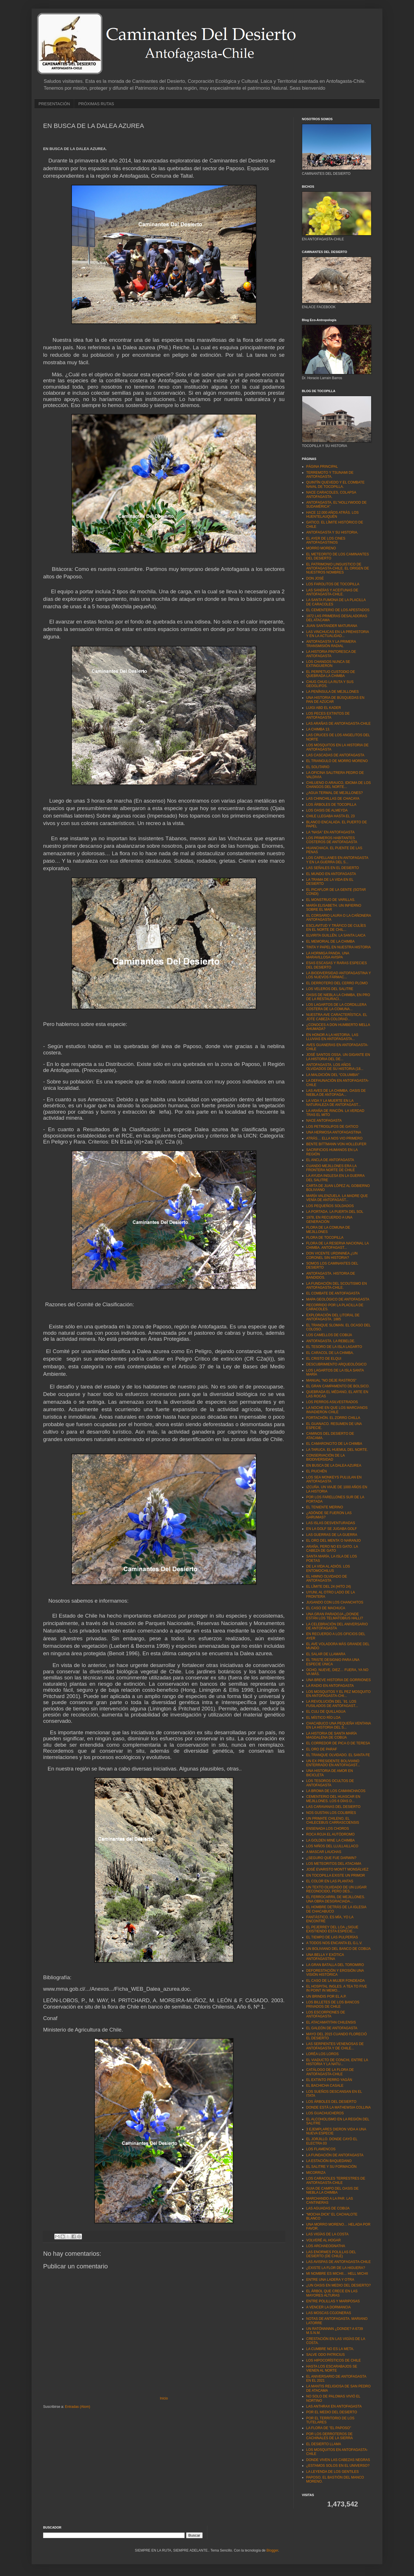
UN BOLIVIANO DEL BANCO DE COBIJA (338, 1949)
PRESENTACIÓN (54, 103)
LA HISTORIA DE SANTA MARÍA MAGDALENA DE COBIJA (331, 1735)
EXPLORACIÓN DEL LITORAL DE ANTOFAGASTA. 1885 (333, 1317)
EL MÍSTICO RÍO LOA (323, 1718)
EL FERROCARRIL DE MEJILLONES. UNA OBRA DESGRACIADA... (335, 1899)
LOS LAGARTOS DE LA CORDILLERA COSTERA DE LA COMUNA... (336, 1007)
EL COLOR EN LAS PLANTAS (329, 1881)
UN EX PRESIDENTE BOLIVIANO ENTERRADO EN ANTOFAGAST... (333, 1763)
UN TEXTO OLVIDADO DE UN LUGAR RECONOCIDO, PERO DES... (336, 1889)
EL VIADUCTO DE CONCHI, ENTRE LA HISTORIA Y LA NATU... (337, 2062)
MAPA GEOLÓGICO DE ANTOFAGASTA (337, 1299)
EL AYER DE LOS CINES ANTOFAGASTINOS (325, 540)
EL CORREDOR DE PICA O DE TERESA (338, 1743)
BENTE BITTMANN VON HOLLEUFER (336, 1144)
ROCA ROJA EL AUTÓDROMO (330, 1834)
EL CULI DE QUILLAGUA (326, 1712)
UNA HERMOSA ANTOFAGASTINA (333, 1132)
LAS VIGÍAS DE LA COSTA (327, 2234)
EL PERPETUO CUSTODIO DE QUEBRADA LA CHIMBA (330, 674)
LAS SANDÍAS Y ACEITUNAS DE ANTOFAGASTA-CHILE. (332, 592)
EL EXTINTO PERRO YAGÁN (329, 2080)
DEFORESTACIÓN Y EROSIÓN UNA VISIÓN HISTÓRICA (335, 1973)
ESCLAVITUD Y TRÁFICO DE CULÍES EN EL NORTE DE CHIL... (336, 928)
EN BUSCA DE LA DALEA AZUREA (333, 1465)
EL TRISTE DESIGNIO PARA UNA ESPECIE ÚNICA (332, 1662)
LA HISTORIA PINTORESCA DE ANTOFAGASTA (331, 654)
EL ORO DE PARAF (321, 1749)
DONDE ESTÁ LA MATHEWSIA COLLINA (338, 2107)
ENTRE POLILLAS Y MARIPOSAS (333, 2301)
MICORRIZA (315, 2173)
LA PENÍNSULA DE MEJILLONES (332, 692)
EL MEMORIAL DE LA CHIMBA (330, 941)
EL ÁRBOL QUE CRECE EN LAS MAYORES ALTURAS (332, 2293)
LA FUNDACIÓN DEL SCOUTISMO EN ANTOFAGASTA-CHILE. (336, 1286)
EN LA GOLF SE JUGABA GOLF (331, 1529)
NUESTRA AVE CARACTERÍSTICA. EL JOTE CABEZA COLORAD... (336, 1017)
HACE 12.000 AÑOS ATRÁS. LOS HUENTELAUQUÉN (332, 515)
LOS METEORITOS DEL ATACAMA (333, 1864)
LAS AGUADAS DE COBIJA (328, 2208)
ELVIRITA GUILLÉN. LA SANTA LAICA (335, 935)
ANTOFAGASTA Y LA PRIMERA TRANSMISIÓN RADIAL (331, 644)
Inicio (164, 2398)
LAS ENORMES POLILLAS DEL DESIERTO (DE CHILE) (331, 2254)
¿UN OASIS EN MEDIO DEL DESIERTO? (338, 2285)
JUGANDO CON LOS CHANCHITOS (334, 1602)
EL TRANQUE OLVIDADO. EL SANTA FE (338, 1755)
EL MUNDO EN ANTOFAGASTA (331, 874)
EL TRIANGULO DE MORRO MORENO (337, 761)
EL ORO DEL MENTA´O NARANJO (333, 1541)
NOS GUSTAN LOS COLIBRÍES (331, 1813)
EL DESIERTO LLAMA (323, 2444)
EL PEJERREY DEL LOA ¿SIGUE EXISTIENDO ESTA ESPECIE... (332, 1929)
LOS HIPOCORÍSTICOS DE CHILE (333, 2360)
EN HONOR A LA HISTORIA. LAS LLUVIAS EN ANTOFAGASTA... (332, 1037)
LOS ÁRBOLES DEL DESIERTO (331, 2102)
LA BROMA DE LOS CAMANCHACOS (335, 1791)
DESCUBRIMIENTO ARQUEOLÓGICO (336, 1364)
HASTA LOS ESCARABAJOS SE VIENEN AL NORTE (331, 2368)
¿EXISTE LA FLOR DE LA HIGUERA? (335, 2268)
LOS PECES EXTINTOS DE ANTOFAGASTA (328, 715)
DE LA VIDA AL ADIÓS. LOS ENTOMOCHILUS (328, 1568)
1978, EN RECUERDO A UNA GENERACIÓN (329, 1219)
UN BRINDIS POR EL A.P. (326, 1996)
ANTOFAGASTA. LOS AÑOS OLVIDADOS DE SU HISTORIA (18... (334, 1067)
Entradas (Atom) (77, 2407)
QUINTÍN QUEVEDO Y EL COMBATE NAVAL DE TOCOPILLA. (335, 484)
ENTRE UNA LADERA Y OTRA (330, 2280)
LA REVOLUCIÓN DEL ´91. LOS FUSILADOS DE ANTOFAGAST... (332, 1704)
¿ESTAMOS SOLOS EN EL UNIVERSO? (337, 2466)
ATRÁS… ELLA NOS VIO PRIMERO (334, 1138)
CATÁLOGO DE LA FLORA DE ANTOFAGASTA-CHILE (330, 2072)
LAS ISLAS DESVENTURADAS (330, 1523)
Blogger (272, 2550)
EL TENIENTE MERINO (324, 1507)
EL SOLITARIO (317, 767)
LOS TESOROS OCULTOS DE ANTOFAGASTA (330, 1783)
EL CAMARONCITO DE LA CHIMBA (334, 1444)
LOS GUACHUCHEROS (325, 2113)
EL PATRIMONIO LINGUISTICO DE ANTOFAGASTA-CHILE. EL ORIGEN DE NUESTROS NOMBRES (337, 568)
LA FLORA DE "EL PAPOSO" (328, 2428)
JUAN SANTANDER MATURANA (331, 626)
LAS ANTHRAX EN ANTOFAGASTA (334, 2406)
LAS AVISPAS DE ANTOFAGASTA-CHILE (338, 2262)
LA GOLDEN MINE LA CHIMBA (330, 1840)
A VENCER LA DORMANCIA (328, 2307)
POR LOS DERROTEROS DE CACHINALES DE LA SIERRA (329, 2436)
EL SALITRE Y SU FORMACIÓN (331, 2167)
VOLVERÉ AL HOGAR (323, 2240)
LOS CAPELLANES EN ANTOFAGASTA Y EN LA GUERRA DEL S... (337, 860)
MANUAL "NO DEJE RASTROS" (331, 1380)
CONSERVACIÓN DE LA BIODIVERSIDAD (325, 1457)
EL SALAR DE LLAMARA (325, 1654)
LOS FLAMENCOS (321, 2149)
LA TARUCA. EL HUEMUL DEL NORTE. (337, 1450)
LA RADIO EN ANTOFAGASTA (330, 1686)
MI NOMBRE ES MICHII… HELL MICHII (337, 2274)
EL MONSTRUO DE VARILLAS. (330, 900)
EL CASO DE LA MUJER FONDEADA (335, 1981)
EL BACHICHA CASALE (325, 2086)
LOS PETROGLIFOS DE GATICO (332, 1127)
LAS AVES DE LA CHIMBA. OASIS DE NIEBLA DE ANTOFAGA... (336, 1093)
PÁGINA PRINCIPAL (322, 467)
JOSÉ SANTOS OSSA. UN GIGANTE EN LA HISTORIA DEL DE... (338, 1057)
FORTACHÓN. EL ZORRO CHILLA (333, 1418)
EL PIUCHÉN (316, 1471)
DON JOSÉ (315, 578)
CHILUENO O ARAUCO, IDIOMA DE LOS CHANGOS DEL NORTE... (338, 785)
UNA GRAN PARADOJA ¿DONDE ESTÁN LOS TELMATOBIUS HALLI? (334, 1616)
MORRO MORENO (321, 548)
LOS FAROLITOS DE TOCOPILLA (332, 584)
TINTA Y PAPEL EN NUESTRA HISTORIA (338, 947)
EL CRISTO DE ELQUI (323, 1359)
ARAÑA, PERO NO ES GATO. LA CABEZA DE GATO (332, 1549)
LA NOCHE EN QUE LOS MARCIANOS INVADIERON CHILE (336, 1410)
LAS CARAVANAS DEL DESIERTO (333, 1807)
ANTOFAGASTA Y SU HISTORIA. (332, 532)
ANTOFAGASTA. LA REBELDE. (330, 1341)
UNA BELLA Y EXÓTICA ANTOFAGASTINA (325, 1957)
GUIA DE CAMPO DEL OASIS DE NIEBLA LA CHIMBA (332, 2190)
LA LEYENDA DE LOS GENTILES (332, 2472)
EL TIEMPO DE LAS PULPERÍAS (332, 1937)
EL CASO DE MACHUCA (325, 1608)
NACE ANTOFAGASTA (324, 1121)
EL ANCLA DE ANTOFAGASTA (330, 1160)
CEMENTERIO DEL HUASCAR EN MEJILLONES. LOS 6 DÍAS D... (333, 1799)
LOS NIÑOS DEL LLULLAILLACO (332, 1846)
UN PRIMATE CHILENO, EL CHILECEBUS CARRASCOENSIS (332, 1821)
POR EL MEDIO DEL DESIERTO (331, 2412)
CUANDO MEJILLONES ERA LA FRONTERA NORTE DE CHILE (331, 1168)
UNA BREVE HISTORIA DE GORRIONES (338, 1680)
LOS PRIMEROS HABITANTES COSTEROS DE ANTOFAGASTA (331, 840)
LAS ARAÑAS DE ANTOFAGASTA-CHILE (338, 724)
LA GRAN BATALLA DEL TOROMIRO (335, 1965)
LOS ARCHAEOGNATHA (325, 2246)
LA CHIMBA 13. (318, 729)
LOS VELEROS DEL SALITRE (329, 989)
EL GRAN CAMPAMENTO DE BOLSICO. (338, 1386)
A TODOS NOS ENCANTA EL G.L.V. (334, 1943)
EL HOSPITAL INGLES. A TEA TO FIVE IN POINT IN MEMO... (336, 1988)
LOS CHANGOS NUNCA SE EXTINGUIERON (328, 664)
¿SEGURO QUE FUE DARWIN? (331, 1858)
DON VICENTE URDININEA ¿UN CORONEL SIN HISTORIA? (332, 1255)
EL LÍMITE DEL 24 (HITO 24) (328, 1587)
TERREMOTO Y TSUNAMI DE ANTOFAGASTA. (329, 475)
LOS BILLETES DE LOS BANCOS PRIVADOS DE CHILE (332, 2004)
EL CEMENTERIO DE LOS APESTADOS (337, 610)
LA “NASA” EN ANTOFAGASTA (330, 832)
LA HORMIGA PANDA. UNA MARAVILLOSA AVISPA (327, 955)
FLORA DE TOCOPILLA (325, 1238)
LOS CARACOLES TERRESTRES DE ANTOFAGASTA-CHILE (335, 2180)
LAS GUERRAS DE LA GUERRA (331, 1535)
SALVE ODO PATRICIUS (325, 2355)
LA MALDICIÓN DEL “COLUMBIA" (332, 1075)
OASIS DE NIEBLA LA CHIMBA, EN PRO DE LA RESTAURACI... (338, 997)
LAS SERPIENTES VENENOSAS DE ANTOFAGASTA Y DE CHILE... (335, 2046)
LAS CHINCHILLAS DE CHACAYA (332, 799)
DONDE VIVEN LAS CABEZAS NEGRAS (338, 2460)
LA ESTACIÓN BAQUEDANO (329, 2161)
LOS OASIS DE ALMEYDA (327, 810)
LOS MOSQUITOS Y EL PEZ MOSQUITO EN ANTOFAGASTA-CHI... (338, 1694)
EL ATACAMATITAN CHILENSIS (331, 2022)
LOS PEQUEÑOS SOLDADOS (330, 1206)
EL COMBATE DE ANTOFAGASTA (333, 1293)
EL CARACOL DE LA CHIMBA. (330, 1353)
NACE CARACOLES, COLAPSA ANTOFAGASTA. (331, 494)
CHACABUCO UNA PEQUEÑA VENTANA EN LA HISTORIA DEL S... (338, 1725)
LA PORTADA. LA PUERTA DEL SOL (334, 1212)
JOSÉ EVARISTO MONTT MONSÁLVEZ (337, 1869)
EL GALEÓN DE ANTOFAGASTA (331, 2028)
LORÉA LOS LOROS (322, 2054)
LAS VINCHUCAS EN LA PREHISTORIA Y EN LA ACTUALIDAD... (337, 634)
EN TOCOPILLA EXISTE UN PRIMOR (335, 1875)
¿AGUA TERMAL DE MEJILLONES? (334, 793)
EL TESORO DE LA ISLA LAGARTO (334, 1347)
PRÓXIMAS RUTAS (96, 103)
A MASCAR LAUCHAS (323, 1852)
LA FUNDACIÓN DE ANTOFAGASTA (334, 2155)
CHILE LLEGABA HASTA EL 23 (330, 816)
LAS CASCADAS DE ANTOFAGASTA (335, 755)
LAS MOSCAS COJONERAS (328, 2313)
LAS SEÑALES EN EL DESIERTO (332, 868)
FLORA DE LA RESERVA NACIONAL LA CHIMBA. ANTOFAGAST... (337, 1245)
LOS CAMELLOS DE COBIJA (329, 1335)
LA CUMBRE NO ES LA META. (330, 2349)
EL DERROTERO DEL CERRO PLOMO (337, 983)
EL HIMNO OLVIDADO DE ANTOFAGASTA (326, 1578)
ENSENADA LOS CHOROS (327, 1829)
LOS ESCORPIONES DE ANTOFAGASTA (325, 2014)
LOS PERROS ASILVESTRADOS (332, 1402)
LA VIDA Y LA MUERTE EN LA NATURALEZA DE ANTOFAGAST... (333, 1103)
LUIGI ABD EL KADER (323, 708)
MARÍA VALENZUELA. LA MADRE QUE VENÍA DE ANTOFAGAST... (337, 1198)
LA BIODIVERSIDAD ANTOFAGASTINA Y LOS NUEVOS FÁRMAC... (338, 975)
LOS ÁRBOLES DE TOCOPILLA (331, 805)
